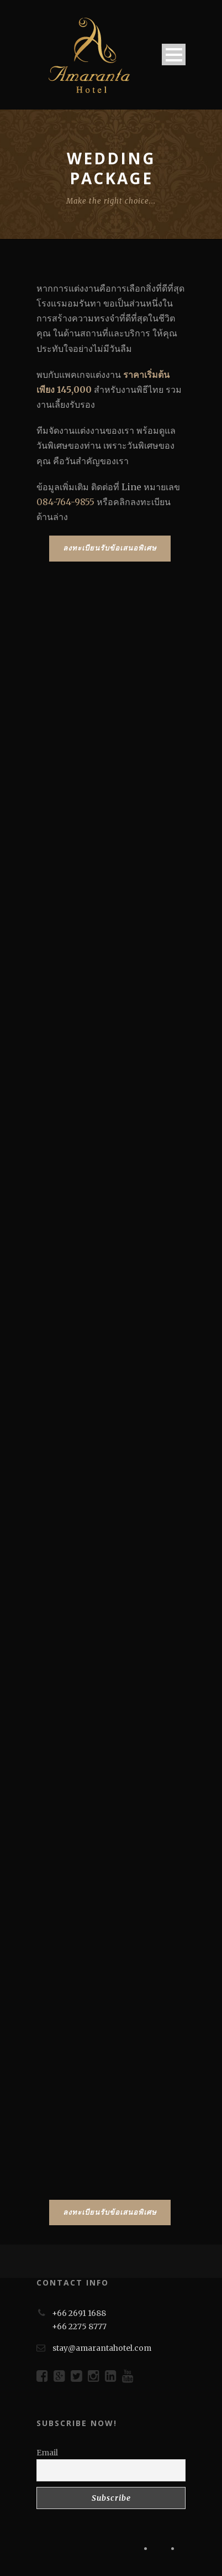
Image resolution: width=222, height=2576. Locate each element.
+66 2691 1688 (79, 2313)
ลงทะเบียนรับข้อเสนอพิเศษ (110, 548)
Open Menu (174, 54)
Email (47, 2453)
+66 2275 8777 (79, 2326)
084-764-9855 (65, 501)
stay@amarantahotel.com (101, 2348)
